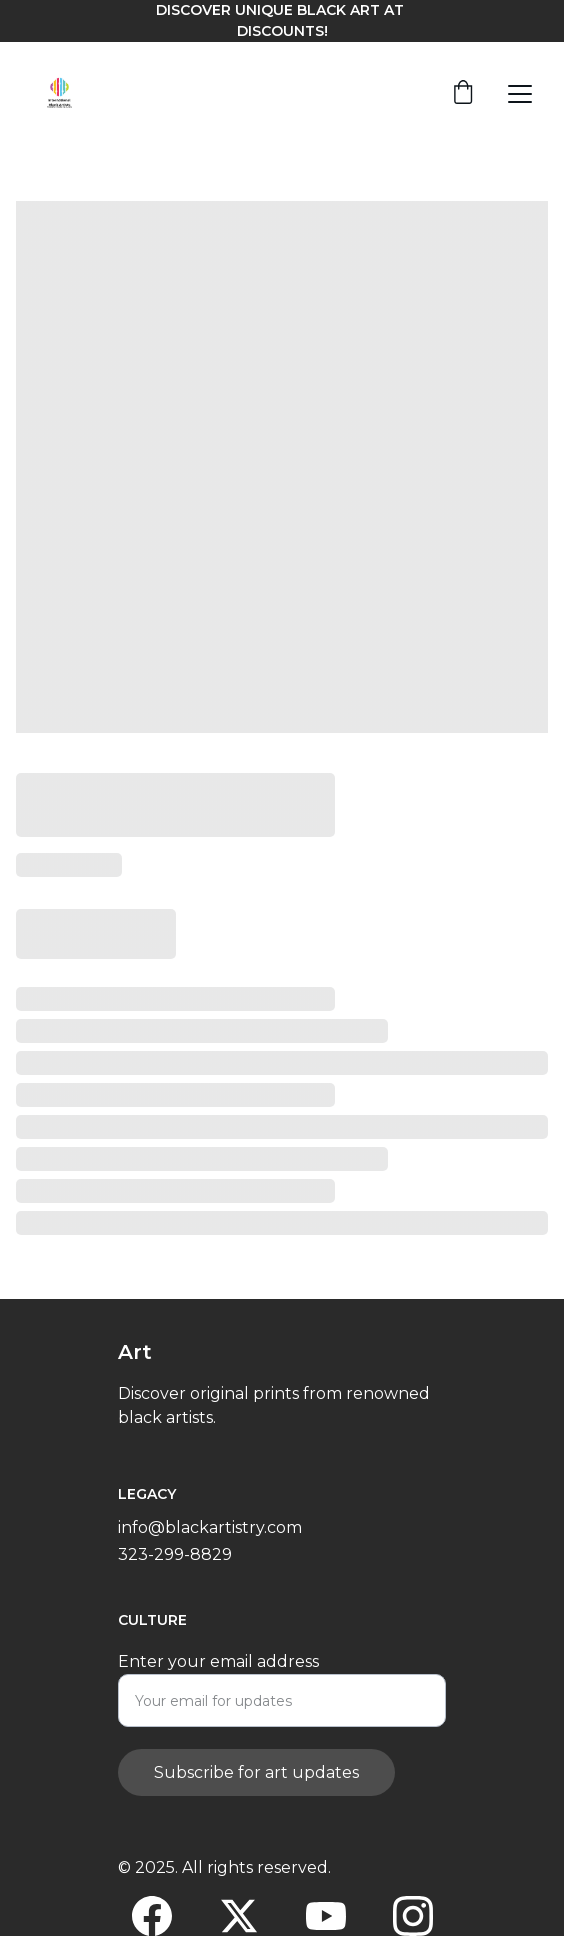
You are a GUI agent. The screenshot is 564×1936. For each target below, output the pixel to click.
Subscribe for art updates (256, 1787)
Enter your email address (218, 1676)
